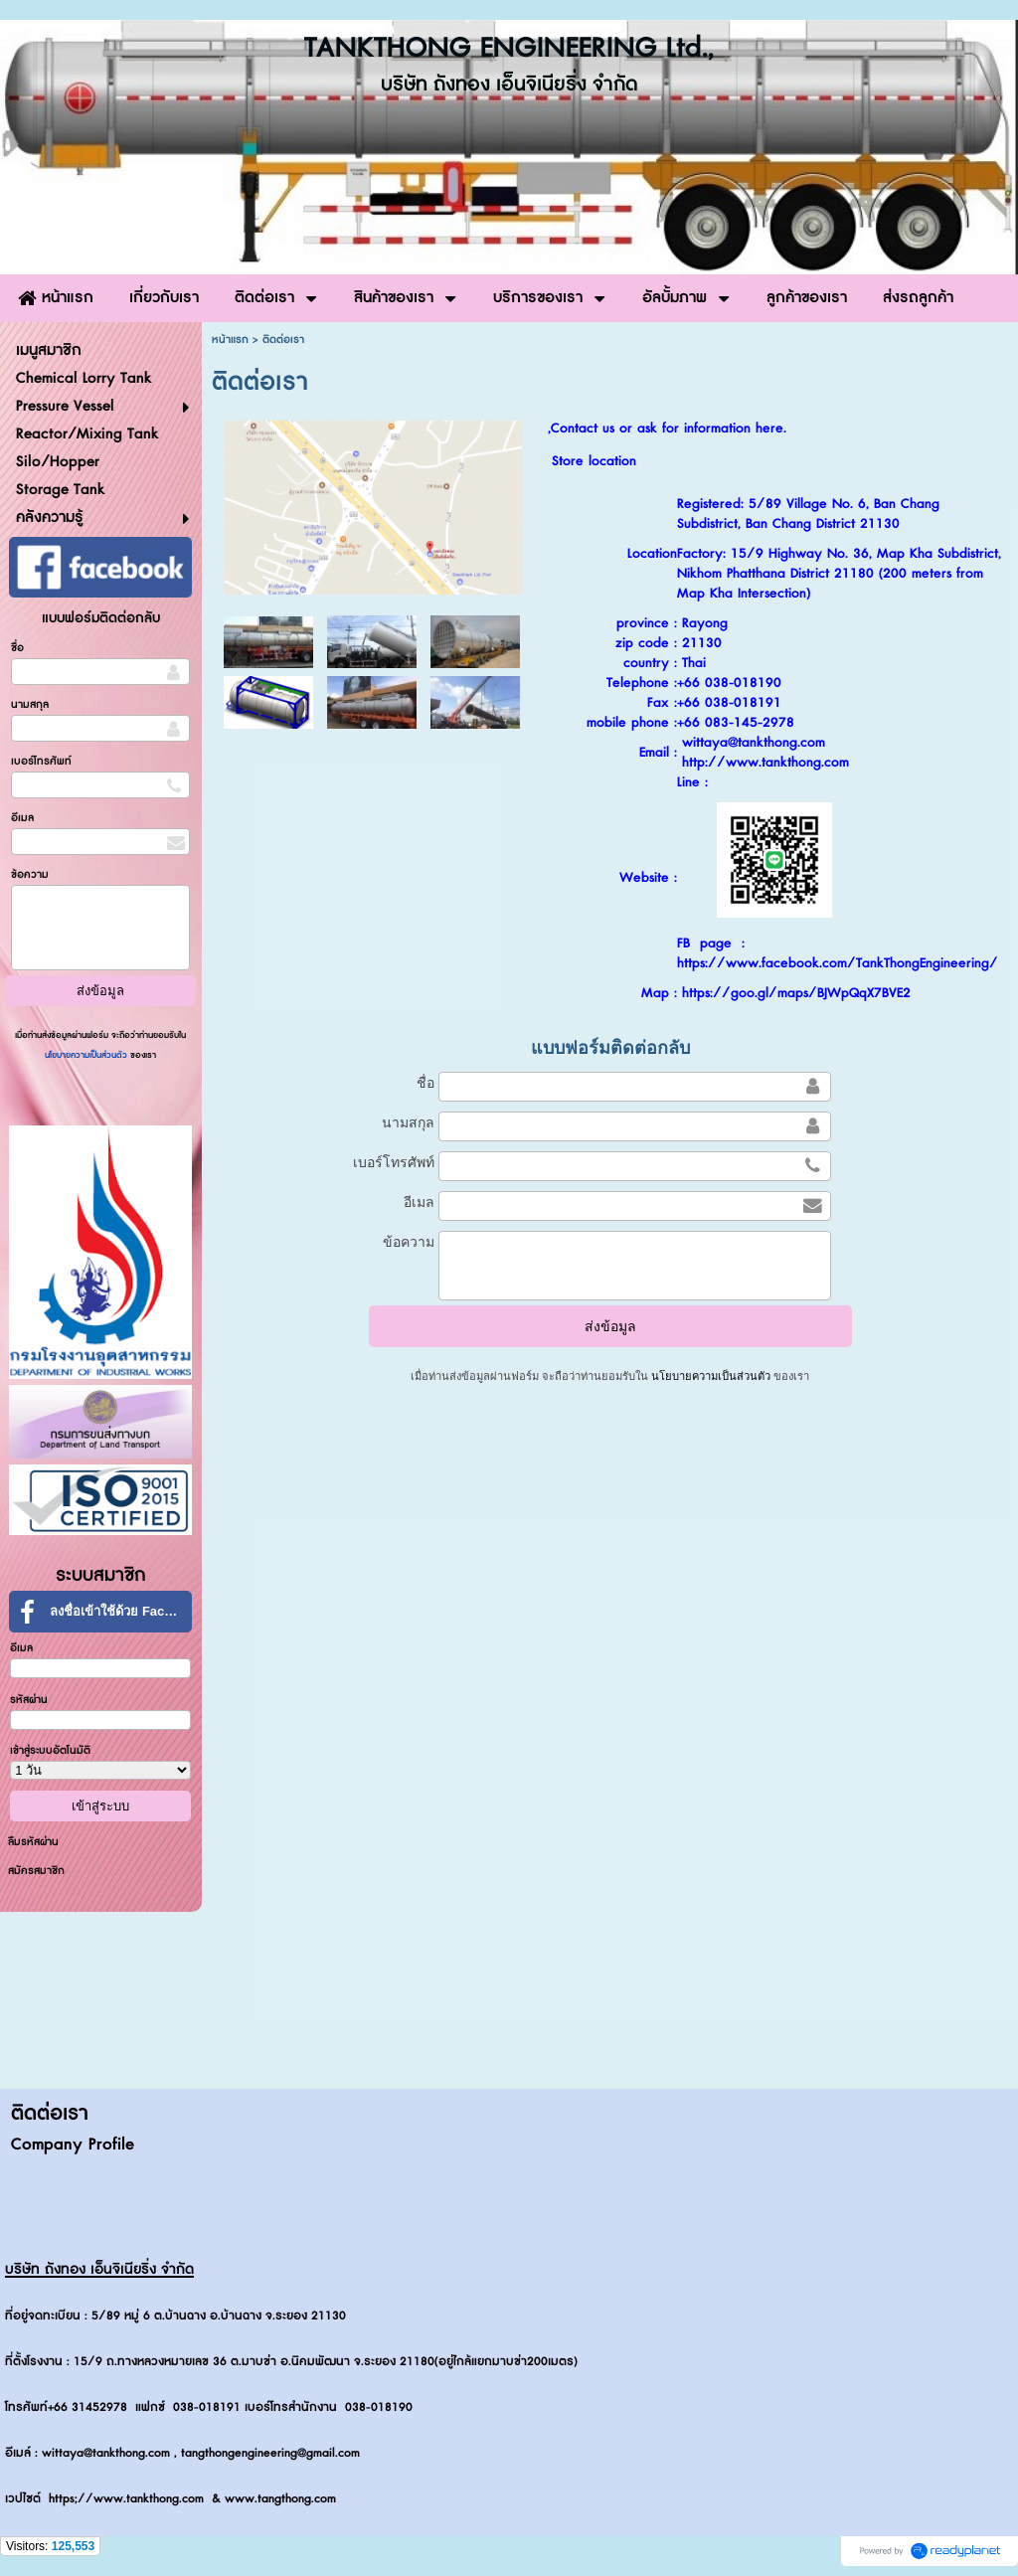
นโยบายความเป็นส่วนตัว (87, 1055)
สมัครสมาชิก (36, 1870)
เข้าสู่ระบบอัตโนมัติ (50, 1750)
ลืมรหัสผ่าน (33, 1841)
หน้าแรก (230, 339)
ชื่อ (17, 647)
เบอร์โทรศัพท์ (41, 761)
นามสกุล (30, 704)
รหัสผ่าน (29, 1699)
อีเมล (22, 817)
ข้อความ (30, 874)
